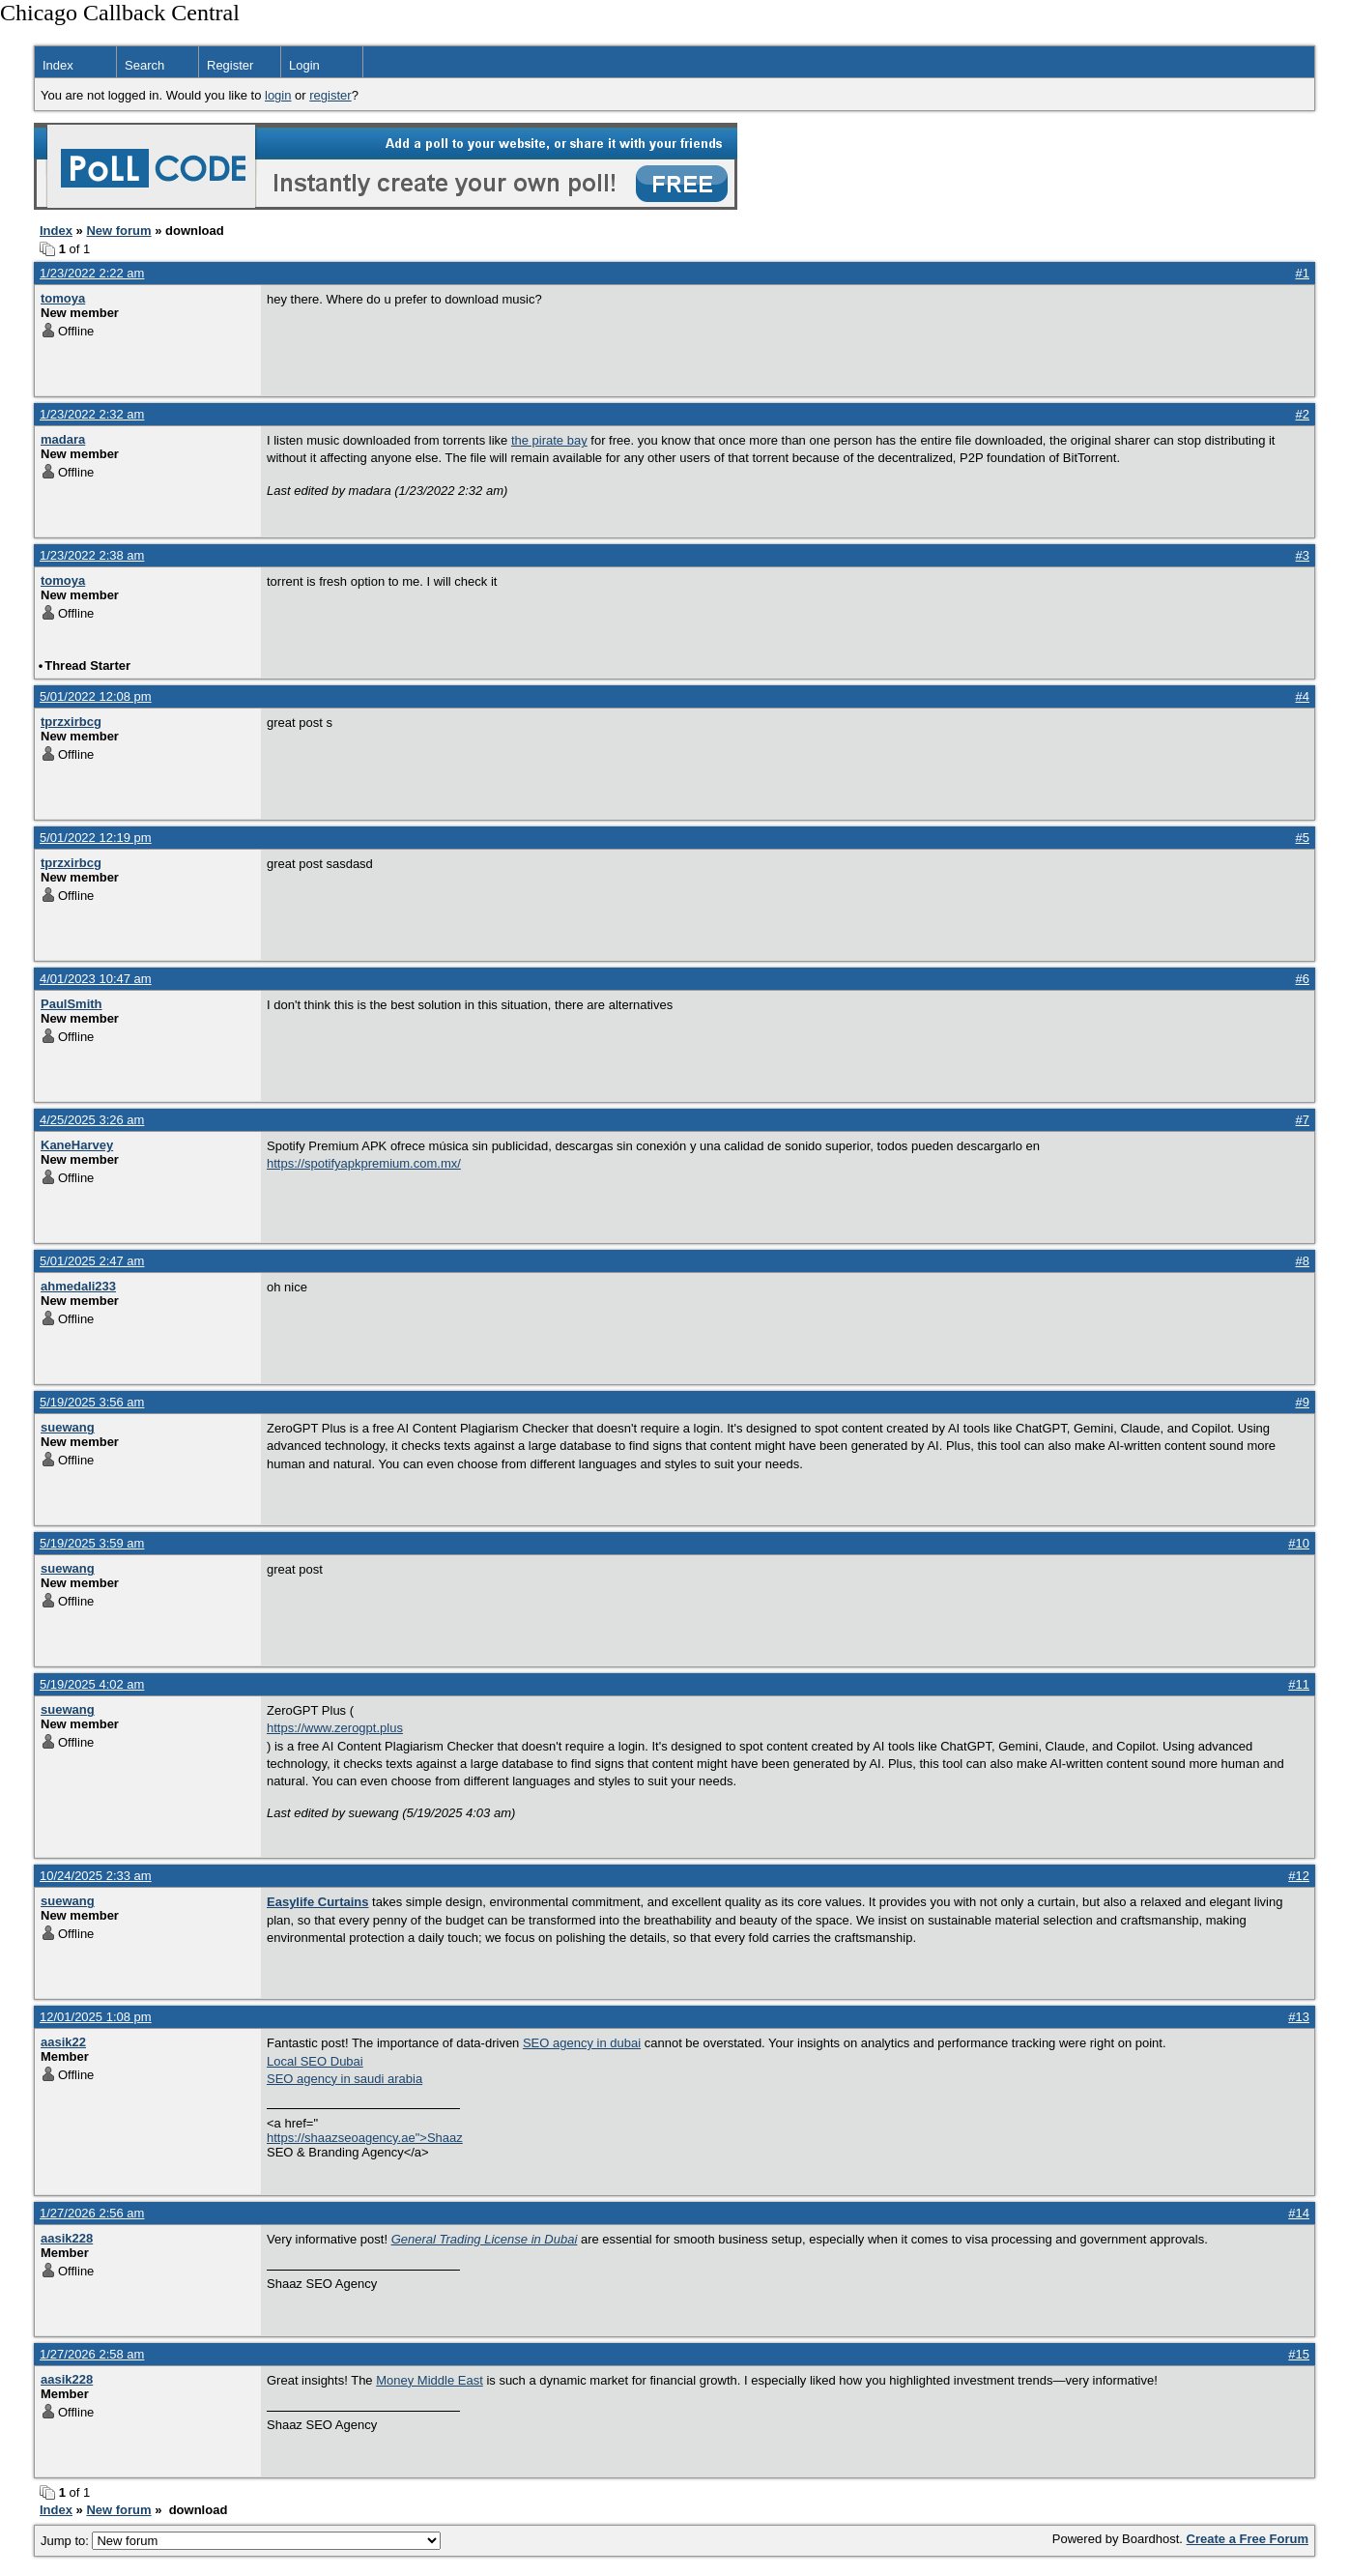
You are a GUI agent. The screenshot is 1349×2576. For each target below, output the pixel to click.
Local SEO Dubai (315, 2061)
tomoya (63, 298)
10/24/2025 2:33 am (96, 1875)
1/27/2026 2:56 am (92, 2213)
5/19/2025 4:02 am (92, 1684)
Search (144, 65)
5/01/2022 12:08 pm (96, 696)
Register (230, 65)
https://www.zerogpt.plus (335, 1728)
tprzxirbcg (71, 721)
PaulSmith (71, 1004)
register (330, 95)
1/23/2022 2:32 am (92, 414)
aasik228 (67, 2238)
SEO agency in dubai (582, 2043)
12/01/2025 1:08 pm (96, 2017)
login (278, 95)
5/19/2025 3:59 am (92, 1543)
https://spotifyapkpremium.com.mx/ (364, 1163)
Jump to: (241, 2541)
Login (304, 65)
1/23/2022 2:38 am (92, 555)
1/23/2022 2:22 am (92, 273)
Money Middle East (429, 2380)
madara (63, 439)
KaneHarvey (77, 1145)
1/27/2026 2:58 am (92, 2354)
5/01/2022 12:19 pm (96, 837)
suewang (68, 1427)
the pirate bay (549, 440)
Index (58, 65)
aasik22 (63, 2042)
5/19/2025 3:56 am (92, 1402)
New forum (118, 230)
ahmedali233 (78, 1286)
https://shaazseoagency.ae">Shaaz (365, 2137)
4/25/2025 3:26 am (92, 1120)
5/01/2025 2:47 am (92, 1261)
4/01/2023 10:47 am (96, 978)
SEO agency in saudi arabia (344, 2078)
